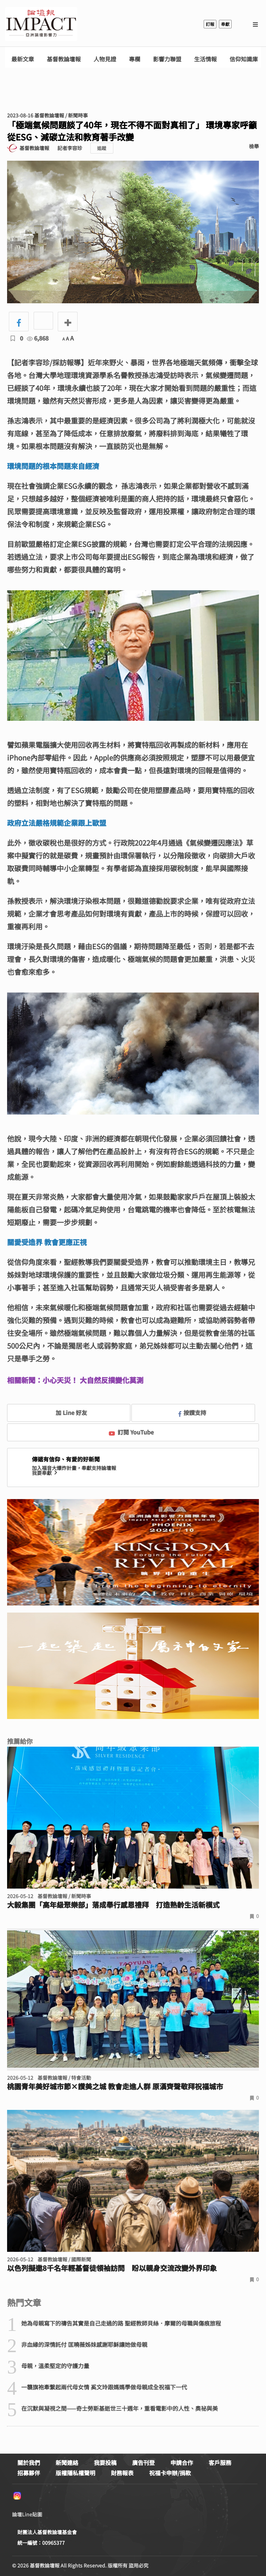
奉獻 (225, 24)
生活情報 (205, 59)
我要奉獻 (45, 1472)
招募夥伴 (28, 2473)
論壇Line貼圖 (27, 2514)
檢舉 (254, 146)
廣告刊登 (143, 2462)
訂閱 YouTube (131, 1432)
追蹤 (101, 148)
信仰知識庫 (244, 59)
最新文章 (22, 59)
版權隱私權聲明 (75, 2473)
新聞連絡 (67, 2462)
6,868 (38, 338)
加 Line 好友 (66, 1412)
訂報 (210, 24)
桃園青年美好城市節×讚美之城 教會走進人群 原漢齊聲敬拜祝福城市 (115, 2086)
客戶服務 (220, 2462)
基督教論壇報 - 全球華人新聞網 (41, 24)
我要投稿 (105, 2462)
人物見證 (105, 59)
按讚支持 (192, 1412)
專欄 (134, 59)
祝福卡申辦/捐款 (170, 2473)
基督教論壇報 (64, 59)
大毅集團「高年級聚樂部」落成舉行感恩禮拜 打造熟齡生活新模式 (113, 1905)
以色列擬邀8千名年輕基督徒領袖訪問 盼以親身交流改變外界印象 (112, 2268)
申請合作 (181, 2462)
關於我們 (28, 2462)
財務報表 (122, 2473)
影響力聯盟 (167, 59)
